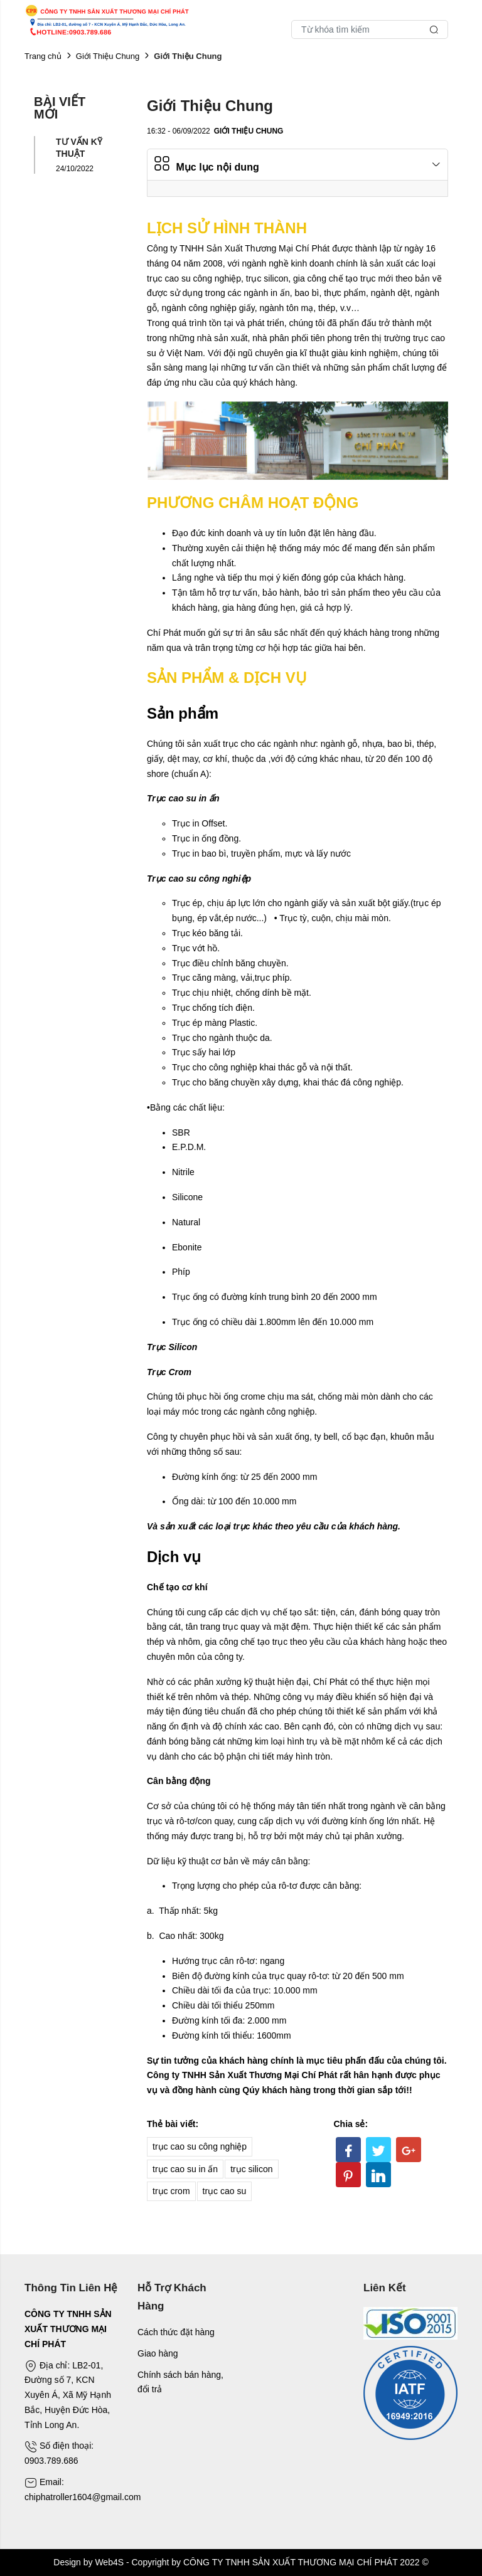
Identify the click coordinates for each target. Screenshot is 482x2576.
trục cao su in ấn (185, 2169)
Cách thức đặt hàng (176, 2332)
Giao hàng (157, 2353)
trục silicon (251, 2169)
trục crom (171, 2191)
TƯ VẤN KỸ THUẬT (79, 147)
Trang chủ (43, 56)
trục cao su (225, 2191)
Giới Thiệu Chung (107, 56)
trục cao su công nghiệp (200, 2146)
